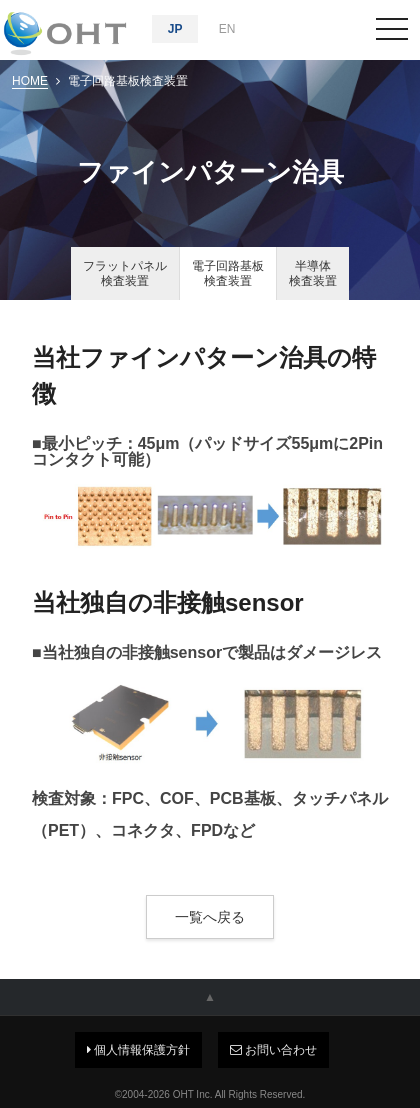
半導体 (313, 273)
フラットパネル (125, 273)
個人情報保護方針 (138, 1050)
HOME (30, 81)
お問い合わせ (273, 1050)
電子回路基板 (228, 273)
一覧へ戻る (210, 917)
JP (175, 29)
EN (227, 29)
